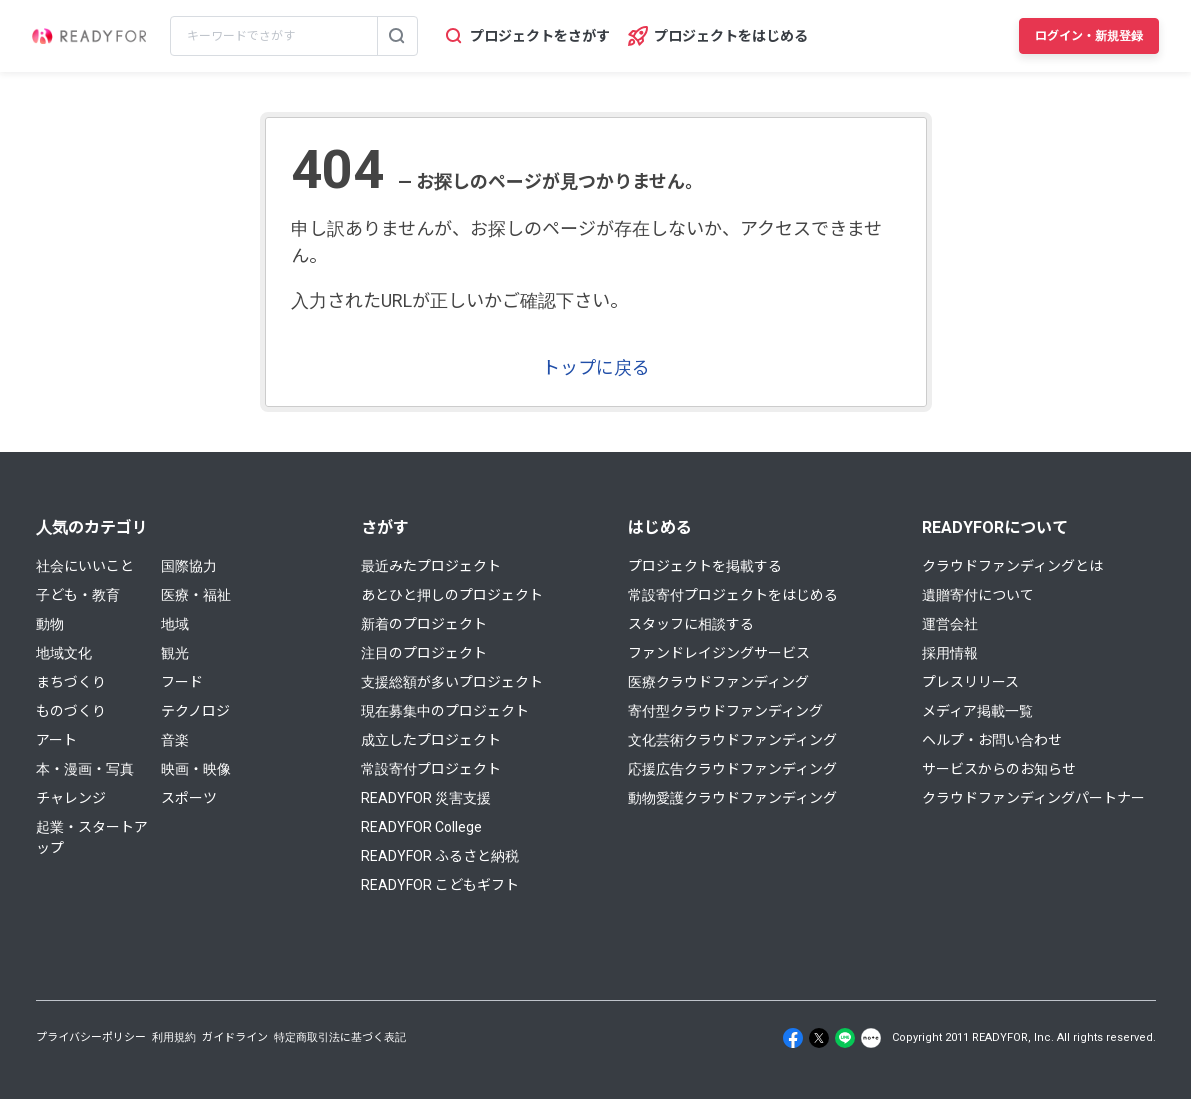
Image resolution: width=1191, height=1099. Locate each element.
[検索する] (397, 36)
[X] (819, 1038)
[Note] (871, 1038)
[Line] (845, 1038)
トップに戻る (596, 367)
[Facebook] (793, 1038)
